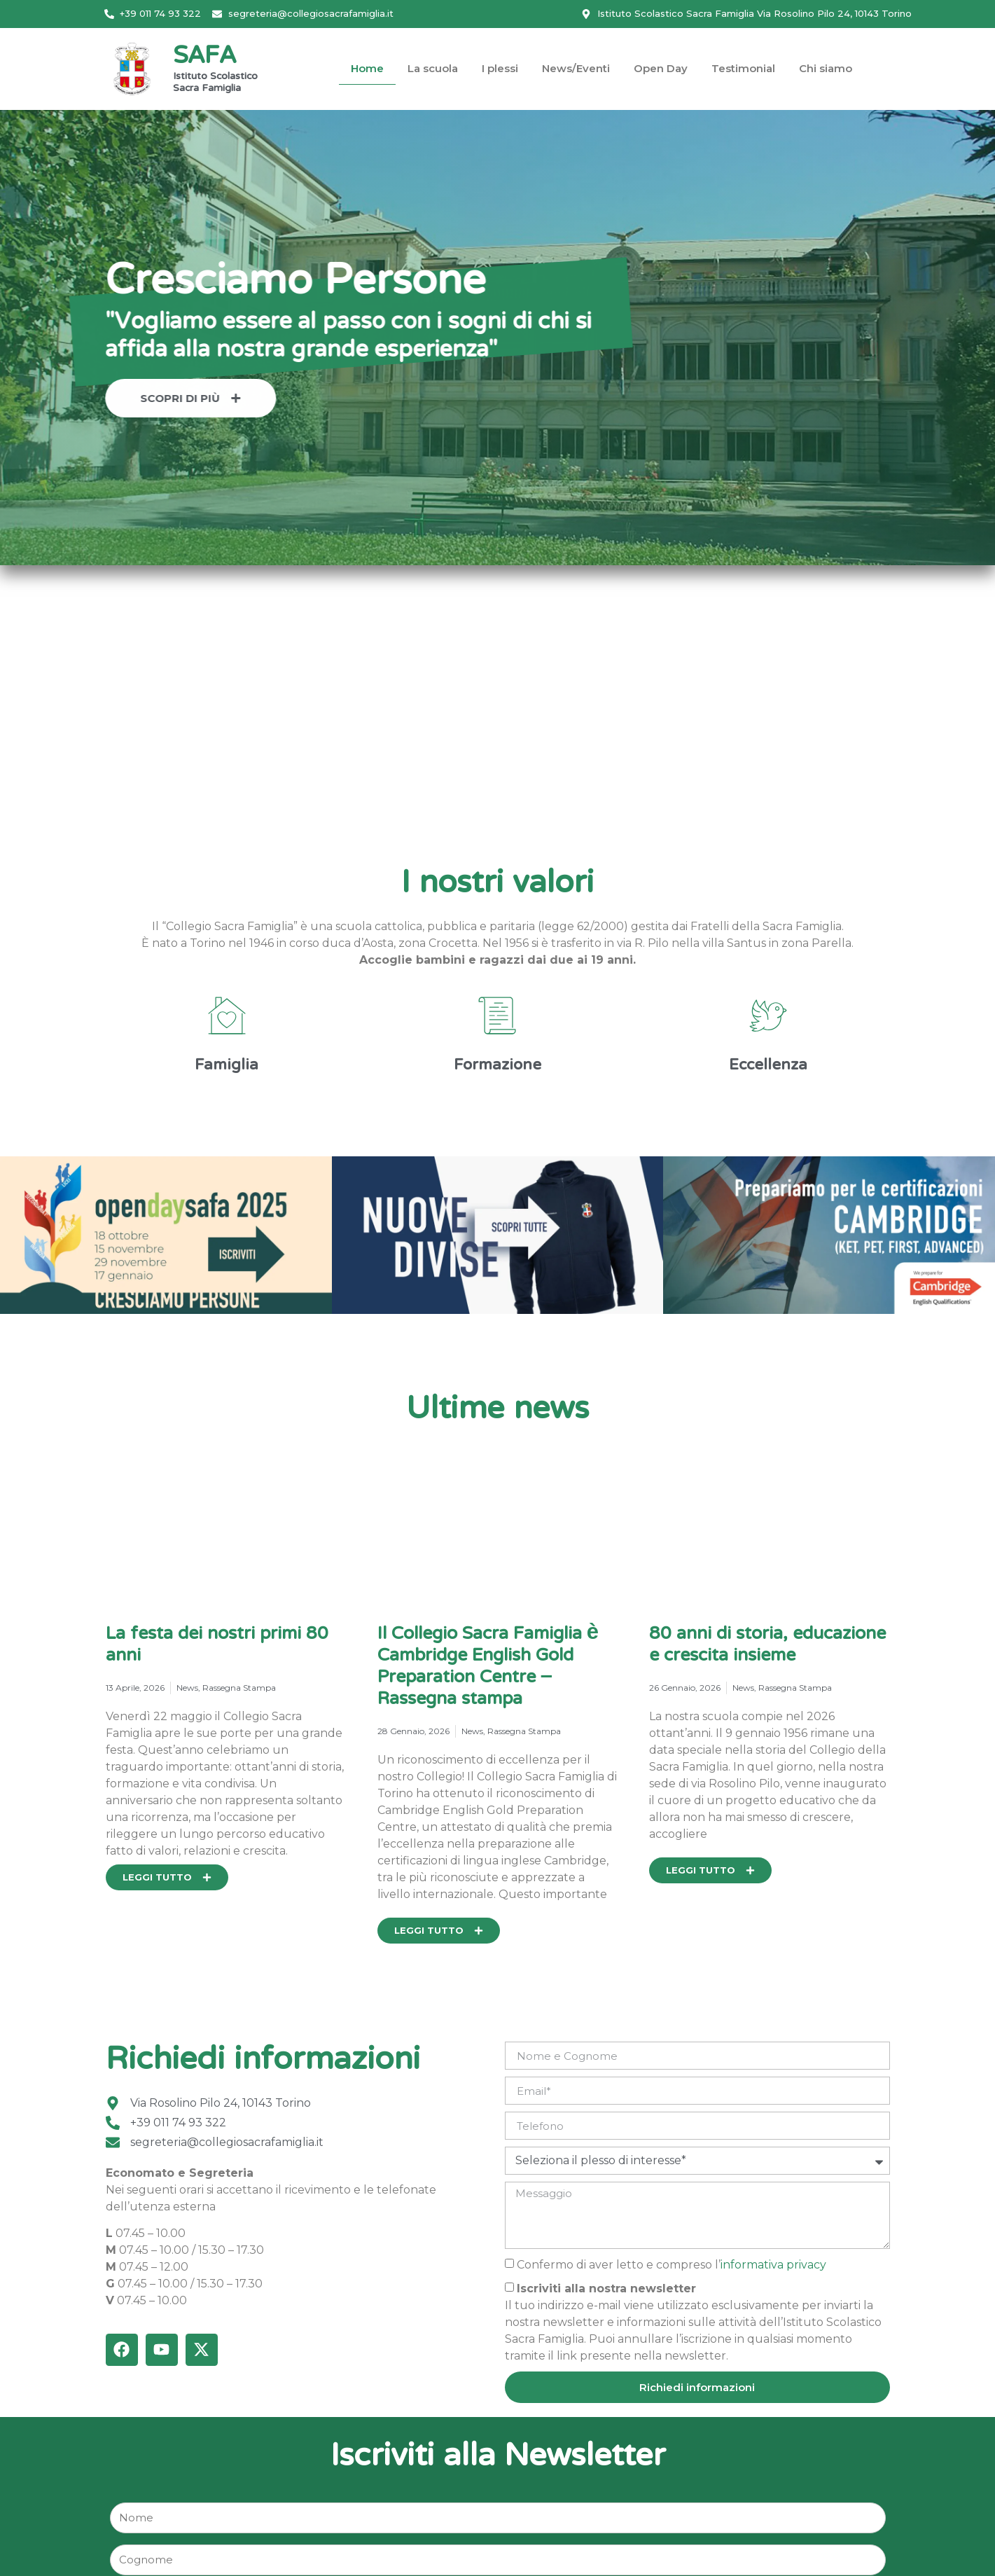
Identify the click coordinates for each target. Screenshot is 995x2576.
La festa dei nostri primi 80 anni (217, 1646)
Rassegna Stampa (239, 1687)
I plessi (500, 68)
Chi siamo (825, 68)
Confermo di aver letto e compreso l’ (671, 2264)
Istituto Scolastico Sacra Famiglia (215, 83)
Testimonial (743, 68)
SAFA (204, 57)
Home (367, 68)
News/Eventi (576, 68)
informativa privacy (773, 2264)
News (187, 1687)
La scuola (433, 68)
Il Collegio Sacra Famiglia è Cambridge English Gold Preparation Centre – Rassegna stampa (488, 1667)
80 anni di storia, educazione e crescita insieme (767, 1646)
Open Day (661, 68)
